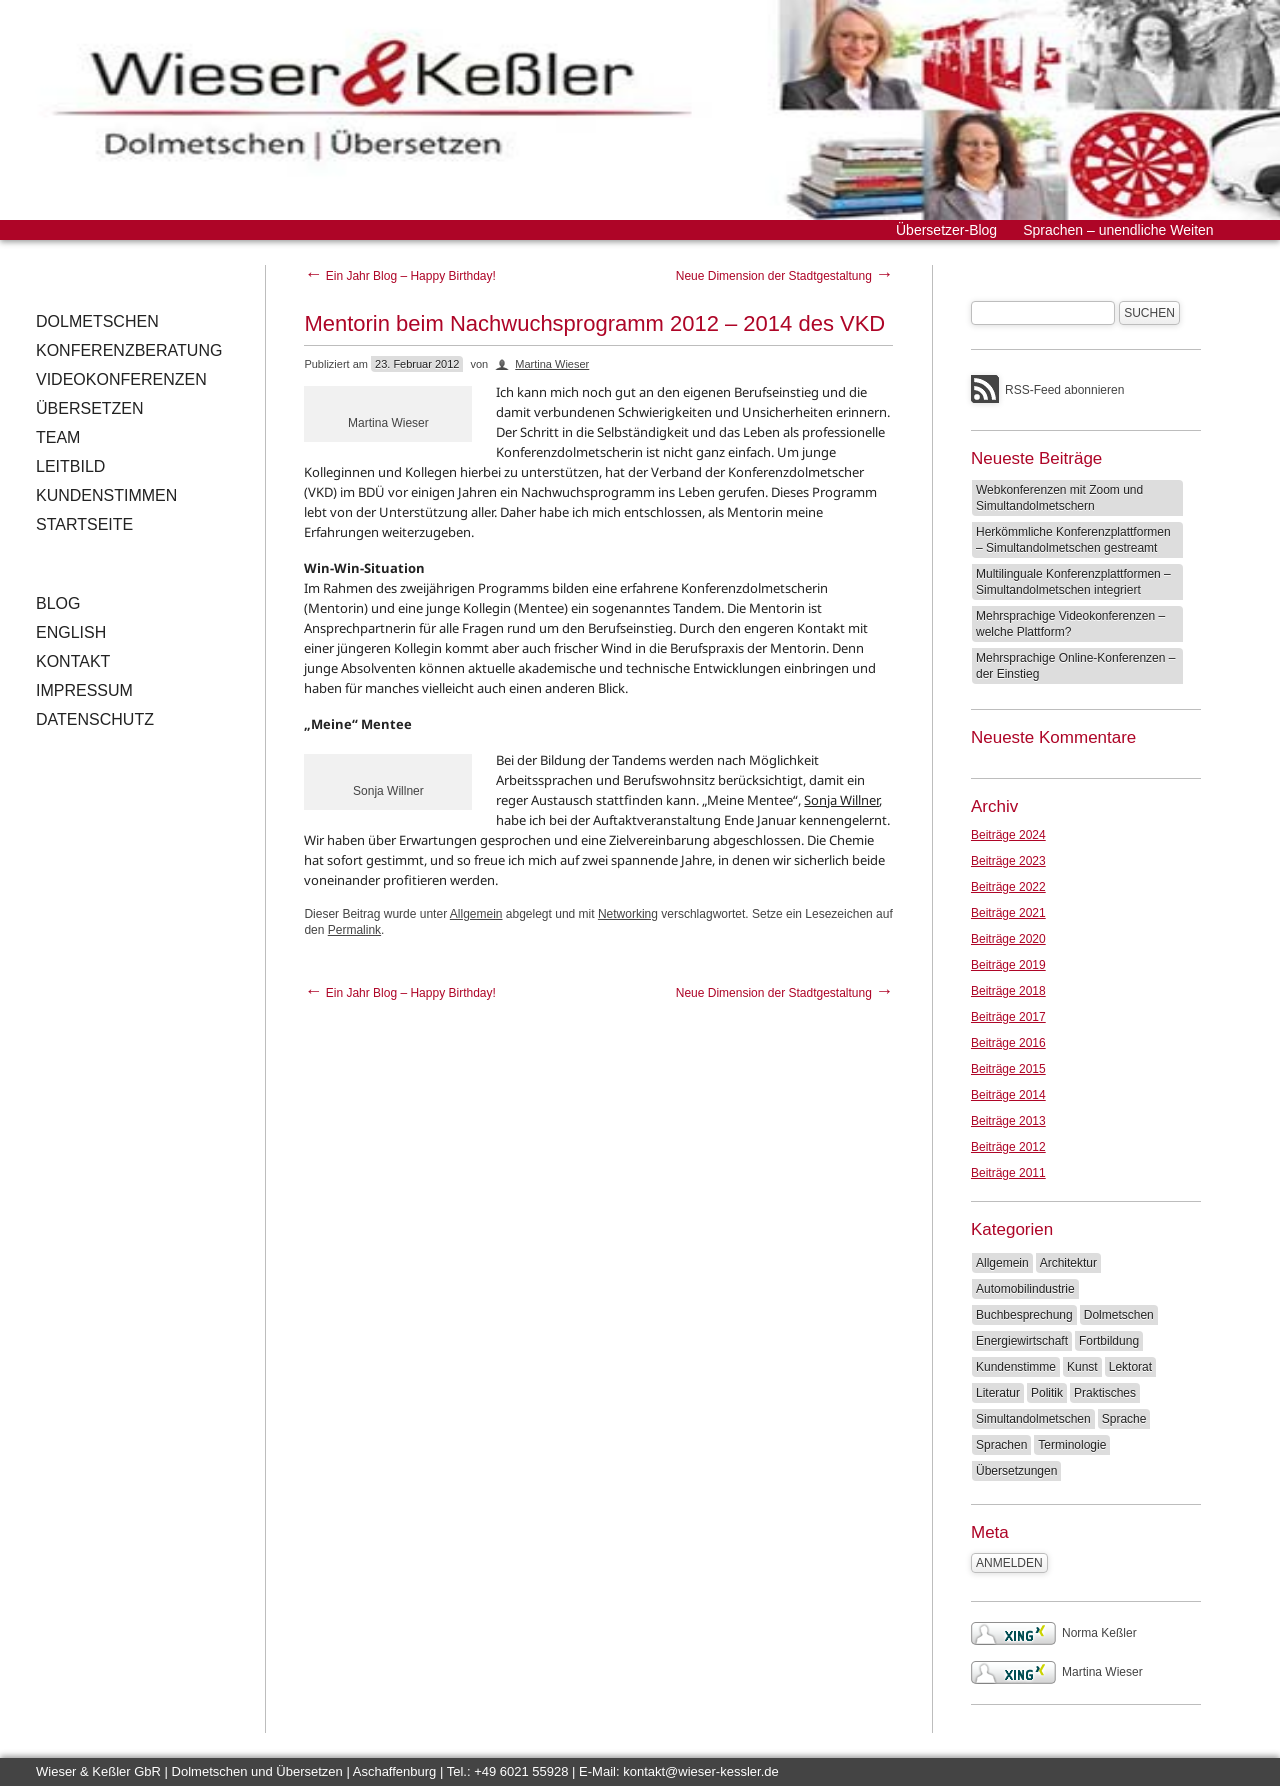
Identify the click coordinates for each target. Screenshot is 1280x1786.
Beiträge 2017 (1008, 1017)
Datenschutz (95, 719)
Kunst (1082, 1367)
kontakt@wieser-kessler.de (701, 1771)
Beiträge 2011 (1008, 1173)
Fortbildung (1109, 1341)
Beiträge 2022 (1008, 887)
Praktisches (1105, 1393)
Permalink (354, 930)
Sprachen (1001, 1445)
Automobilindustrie (1025, 1289)
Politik (1047, 1393)
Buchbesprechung (1024, 1315)
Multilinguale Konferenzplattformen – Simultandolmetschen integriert (1073, 582)
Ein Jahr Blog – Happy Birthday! (399, 276)
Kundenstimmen (106, 495)
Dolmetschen (97, 321)
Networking (628, 914)
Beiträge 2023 (1008, 861)
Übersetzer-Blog (946, 230)
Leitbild (70, 466)
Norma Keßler (1054, 1633)
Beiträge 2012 (1008, 1147)
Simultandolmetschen (1033, 1419)
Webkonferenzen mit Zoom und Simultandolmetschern (1059, 498)
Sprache (1124, 1419)
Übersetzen (90, 408)
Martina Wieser (552, 364)
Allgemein (476, 914)
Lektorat (1130, 1367)
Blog (58, 603)
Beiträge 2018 (1008, 991)
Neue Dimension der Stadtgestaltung (784, 276)
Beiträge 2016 (1008, 1043)
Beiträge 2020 (1008, 939)
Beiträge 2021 (1008, 913)
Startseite (84, 524)
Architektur (1068, 1263)
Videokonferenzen (121, 379)
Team (58, 437)
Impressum (84, 690)
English (71, 632)
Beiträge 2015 (1008, 1069)
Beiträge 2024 (1008, 835)
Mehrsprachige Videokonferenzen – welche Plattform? (1070, 624)
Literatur (998, 1393)
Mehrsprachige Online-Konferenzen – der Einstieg (1075, 666)
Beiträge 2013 (1008, 1121)
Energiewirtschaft (1022, 1341)
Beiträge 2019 (1008, 965)
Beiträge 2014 (1008, 1095)
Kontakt (73, 661)
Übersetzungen (1016, 1471)
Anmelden (1009, 1563)
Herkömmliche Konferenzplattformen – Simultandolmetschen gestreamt (1073, 540)
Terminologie (1072, 1445)
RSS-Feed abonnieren (1064, 390)
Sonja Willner (841, 800)
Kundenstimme (1016, 1367)
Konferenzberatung (129, 350)
